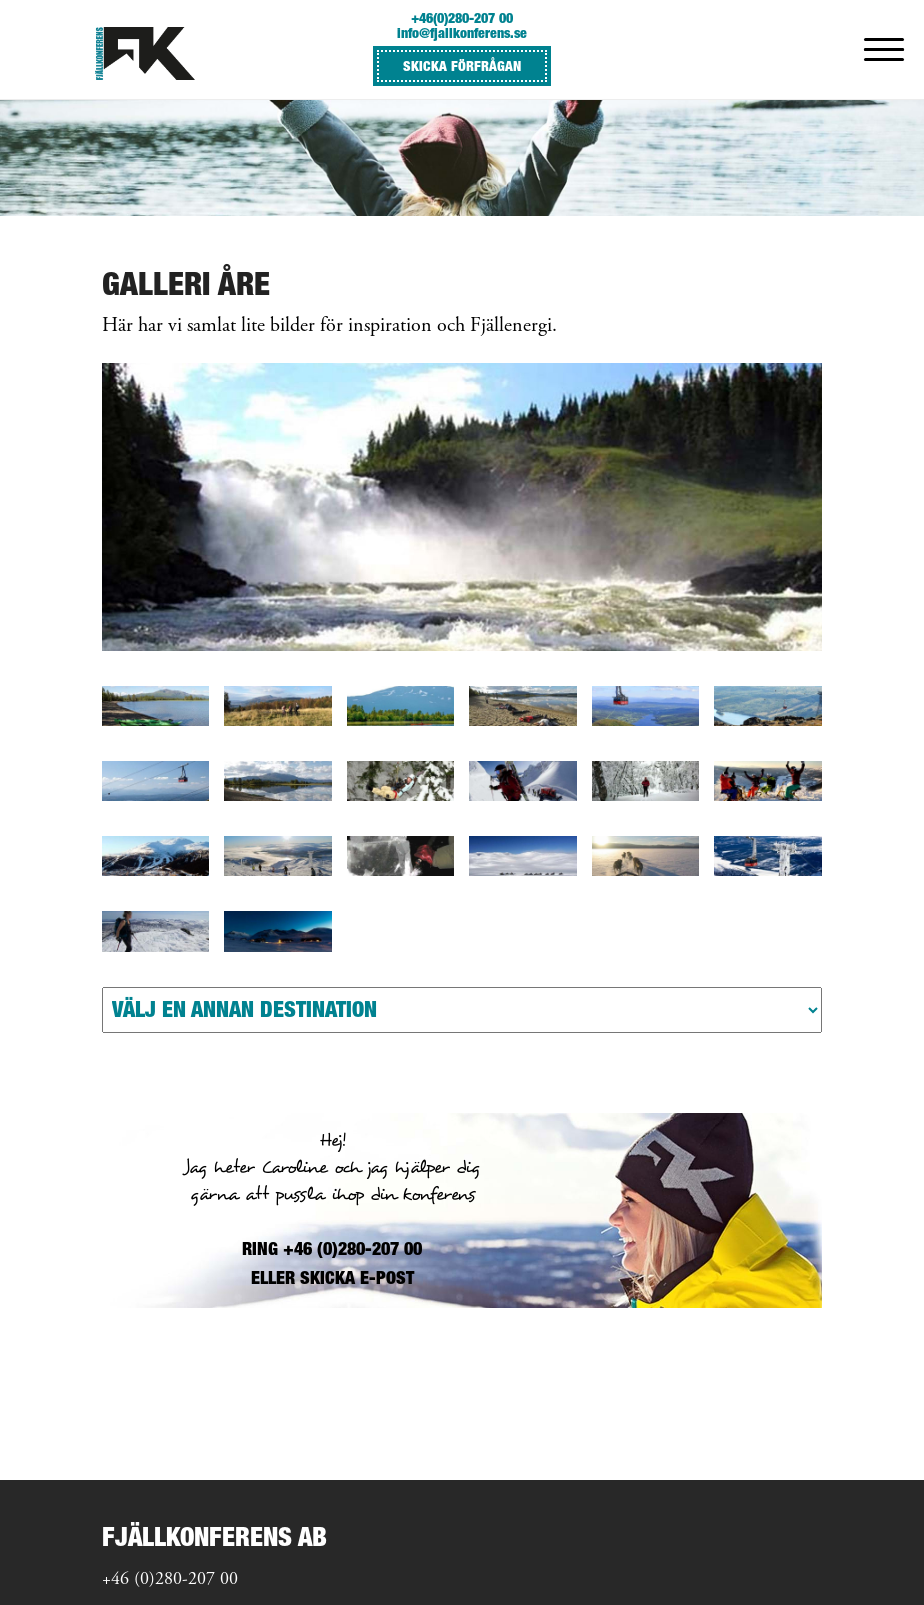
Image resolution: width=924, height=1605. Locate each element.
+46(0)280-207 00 (462, 17)
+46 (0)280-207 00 (170, 1580)
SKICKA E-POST (357, 1277)
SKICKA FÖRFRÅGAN (462, 65)
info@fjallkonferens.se (462, 32)
